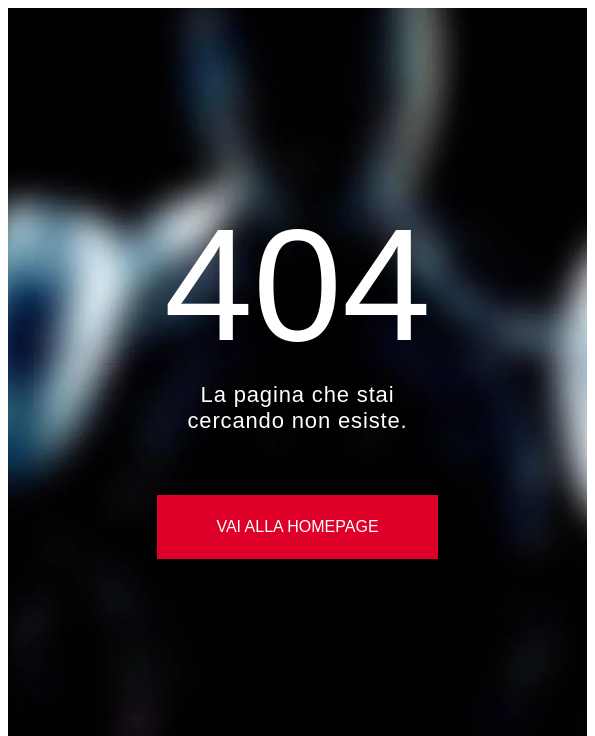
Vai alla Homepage (297, 526)
